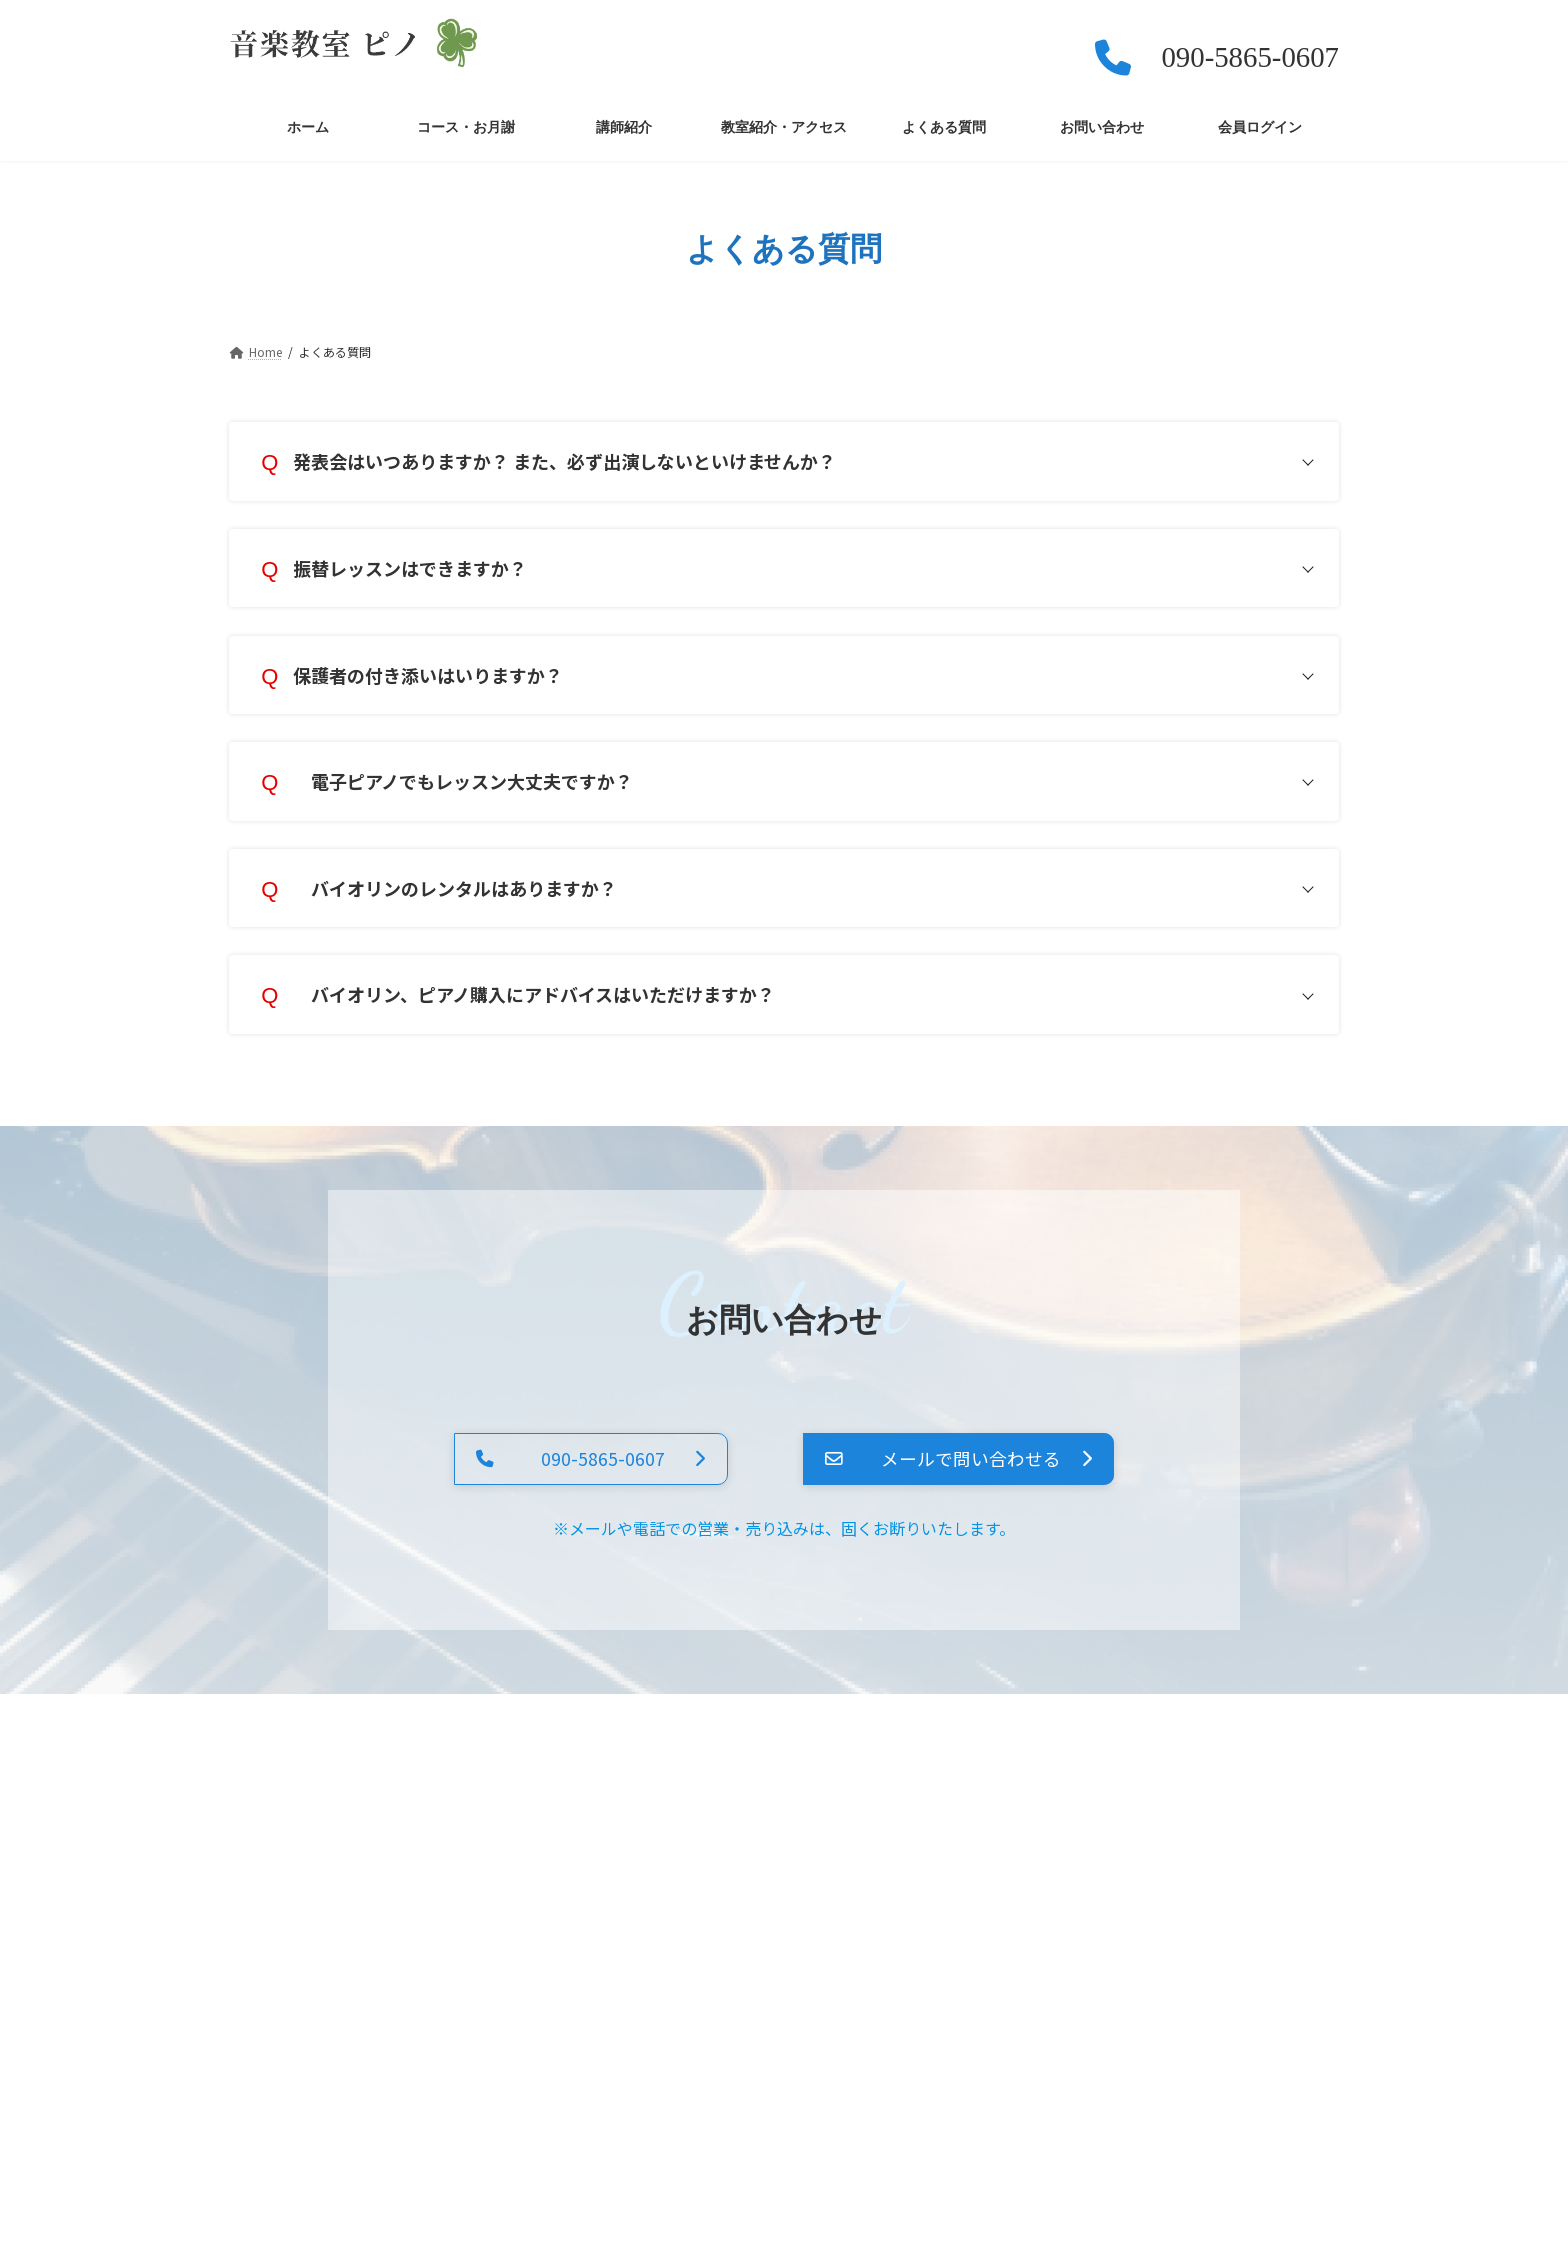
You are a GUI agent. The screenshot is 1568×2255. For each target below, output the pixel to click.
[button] (574, 1482)
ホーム (273, 1738)
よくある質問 (802, 1738)
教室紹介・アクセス (650, 1738)
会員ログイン (1065, 1738)
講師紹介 (513, 1738)
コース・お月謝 (389, 1738)
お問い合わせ (934, 1738)
